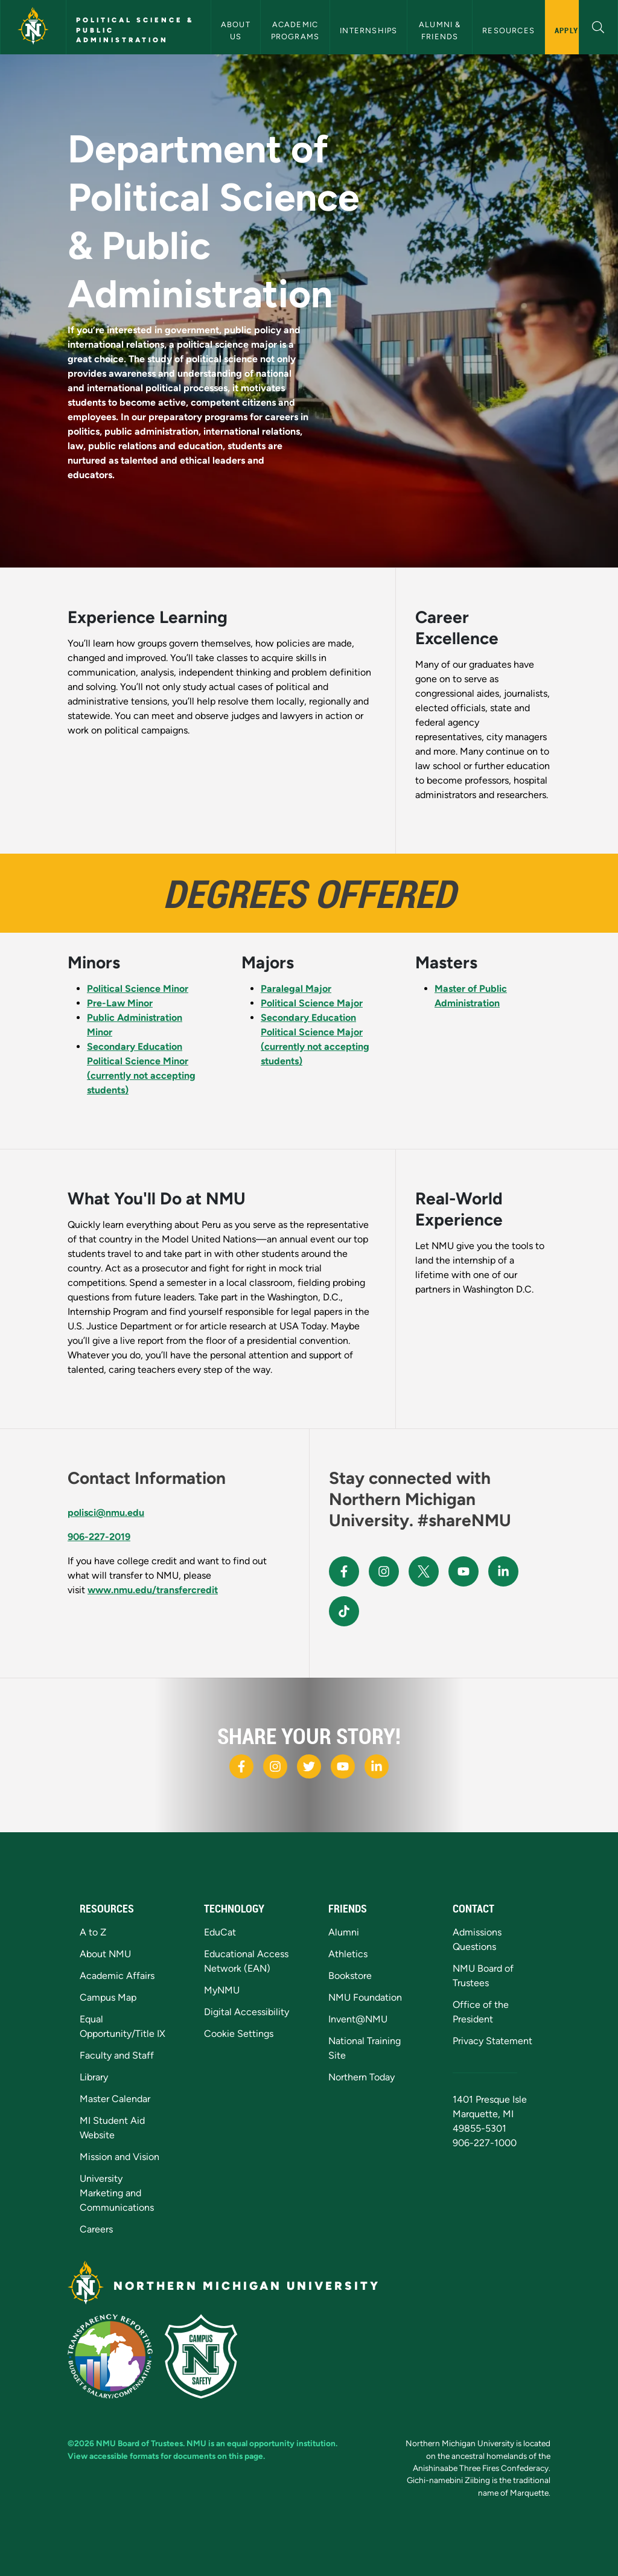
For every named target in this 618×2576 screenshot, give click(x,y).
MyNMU (222, 1990)
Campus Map (108, 1997)
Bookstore (350, 1975)
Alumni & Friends (441, 30)
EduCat (220, 1932)
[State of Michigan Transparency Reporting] (116, 2355)
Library (94, 2077)
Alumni (343, 1932)
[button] (598, 25)
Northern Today (361, 2077)
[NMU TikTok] (344, 1611)
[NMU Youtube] (463, 1571)
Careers (96, 2229)
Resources (508, 30)
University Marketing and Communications (117, 2193)
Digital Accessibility (246, 2012)
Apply (566, 30)
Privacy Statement (492, 2041)
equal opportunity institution (281, 2443)
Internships (368, 30)
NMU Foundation (365, 1997)
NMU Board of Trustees (139, 2443)
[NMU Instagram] (384, 1571)
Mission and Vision (119, 2156)
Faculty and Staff (117, 2055)
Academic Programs (296, 30)
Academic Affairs (117, 1975)
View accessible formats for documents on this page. (166, 2456)
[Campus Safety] (206, 2355)
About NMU (105, 1954)
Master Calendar (115, 2099)
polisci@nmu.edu (106, 1512)
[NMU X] (424, 1571)
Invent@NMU (357, 2019)
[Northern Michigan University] (33, 27)
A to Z (93, 1932)
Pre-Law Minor (120, 1003)
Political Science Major (312, 1003)
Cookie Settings (238, 2033)
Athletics (348, 1954)
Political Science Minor (137, 988)
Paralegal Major (296, 988)
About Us (237, 30)
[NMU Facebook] (344, 1571)
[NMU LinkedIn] (503, 1571)
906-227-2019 (99, 1536)
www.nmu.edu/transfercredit (153, 1590)
